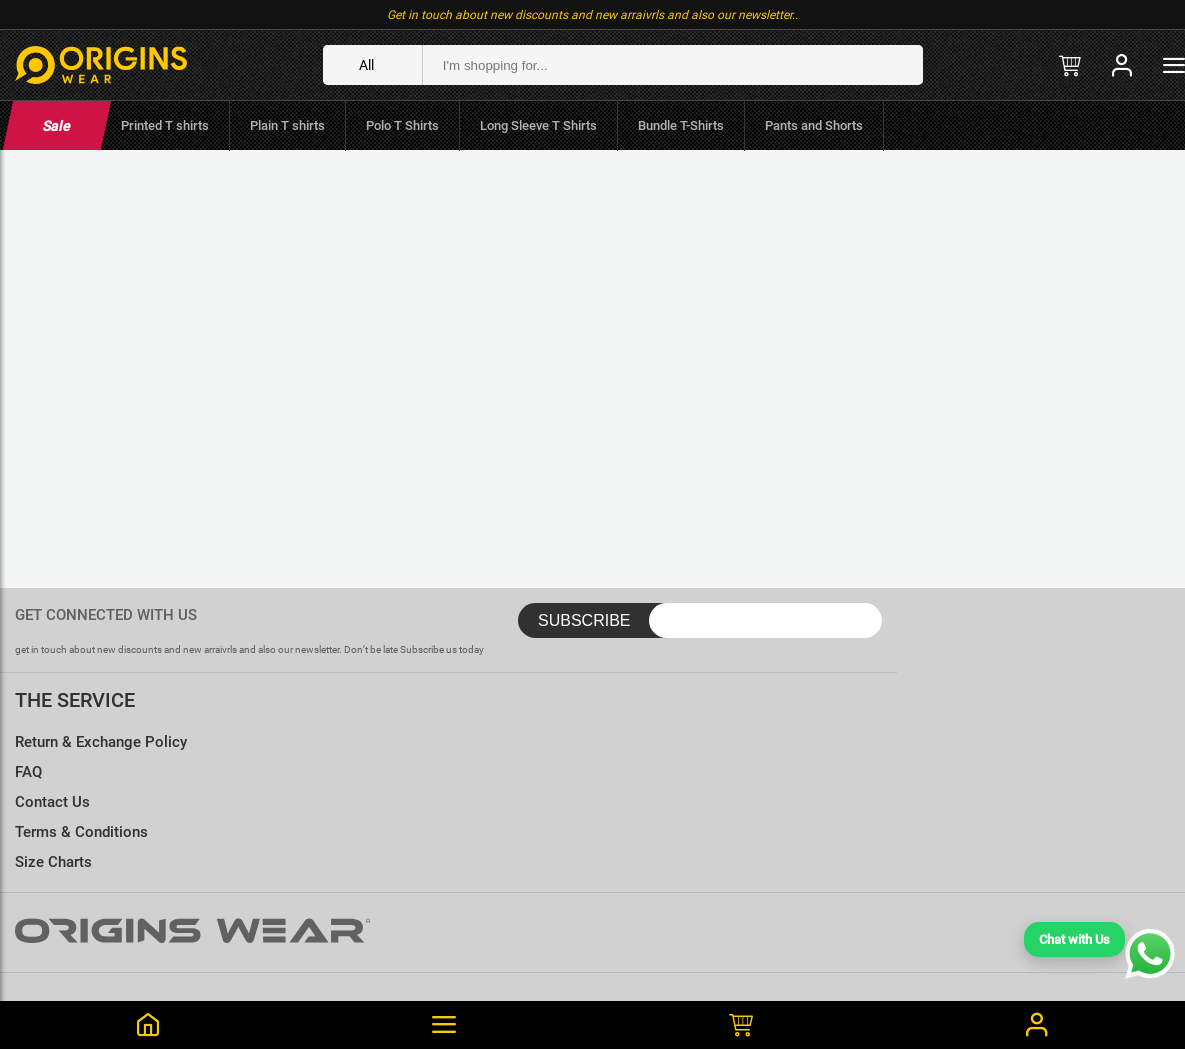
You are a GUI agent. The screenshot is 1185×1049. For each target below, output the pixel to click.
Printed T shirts (165, 125)
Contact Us (52, 802)
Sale (56, 126)
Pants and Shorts (814, 125)
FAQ (28, 772)
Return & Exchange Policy (101, 742)
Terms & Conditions (81, 832)
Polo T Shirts (402, 125)
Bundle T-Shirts (681, 125)
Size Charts (53, 862)
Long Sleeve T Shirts (538, 125)
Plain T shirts (287, 125)
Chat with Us (1074, 939)
